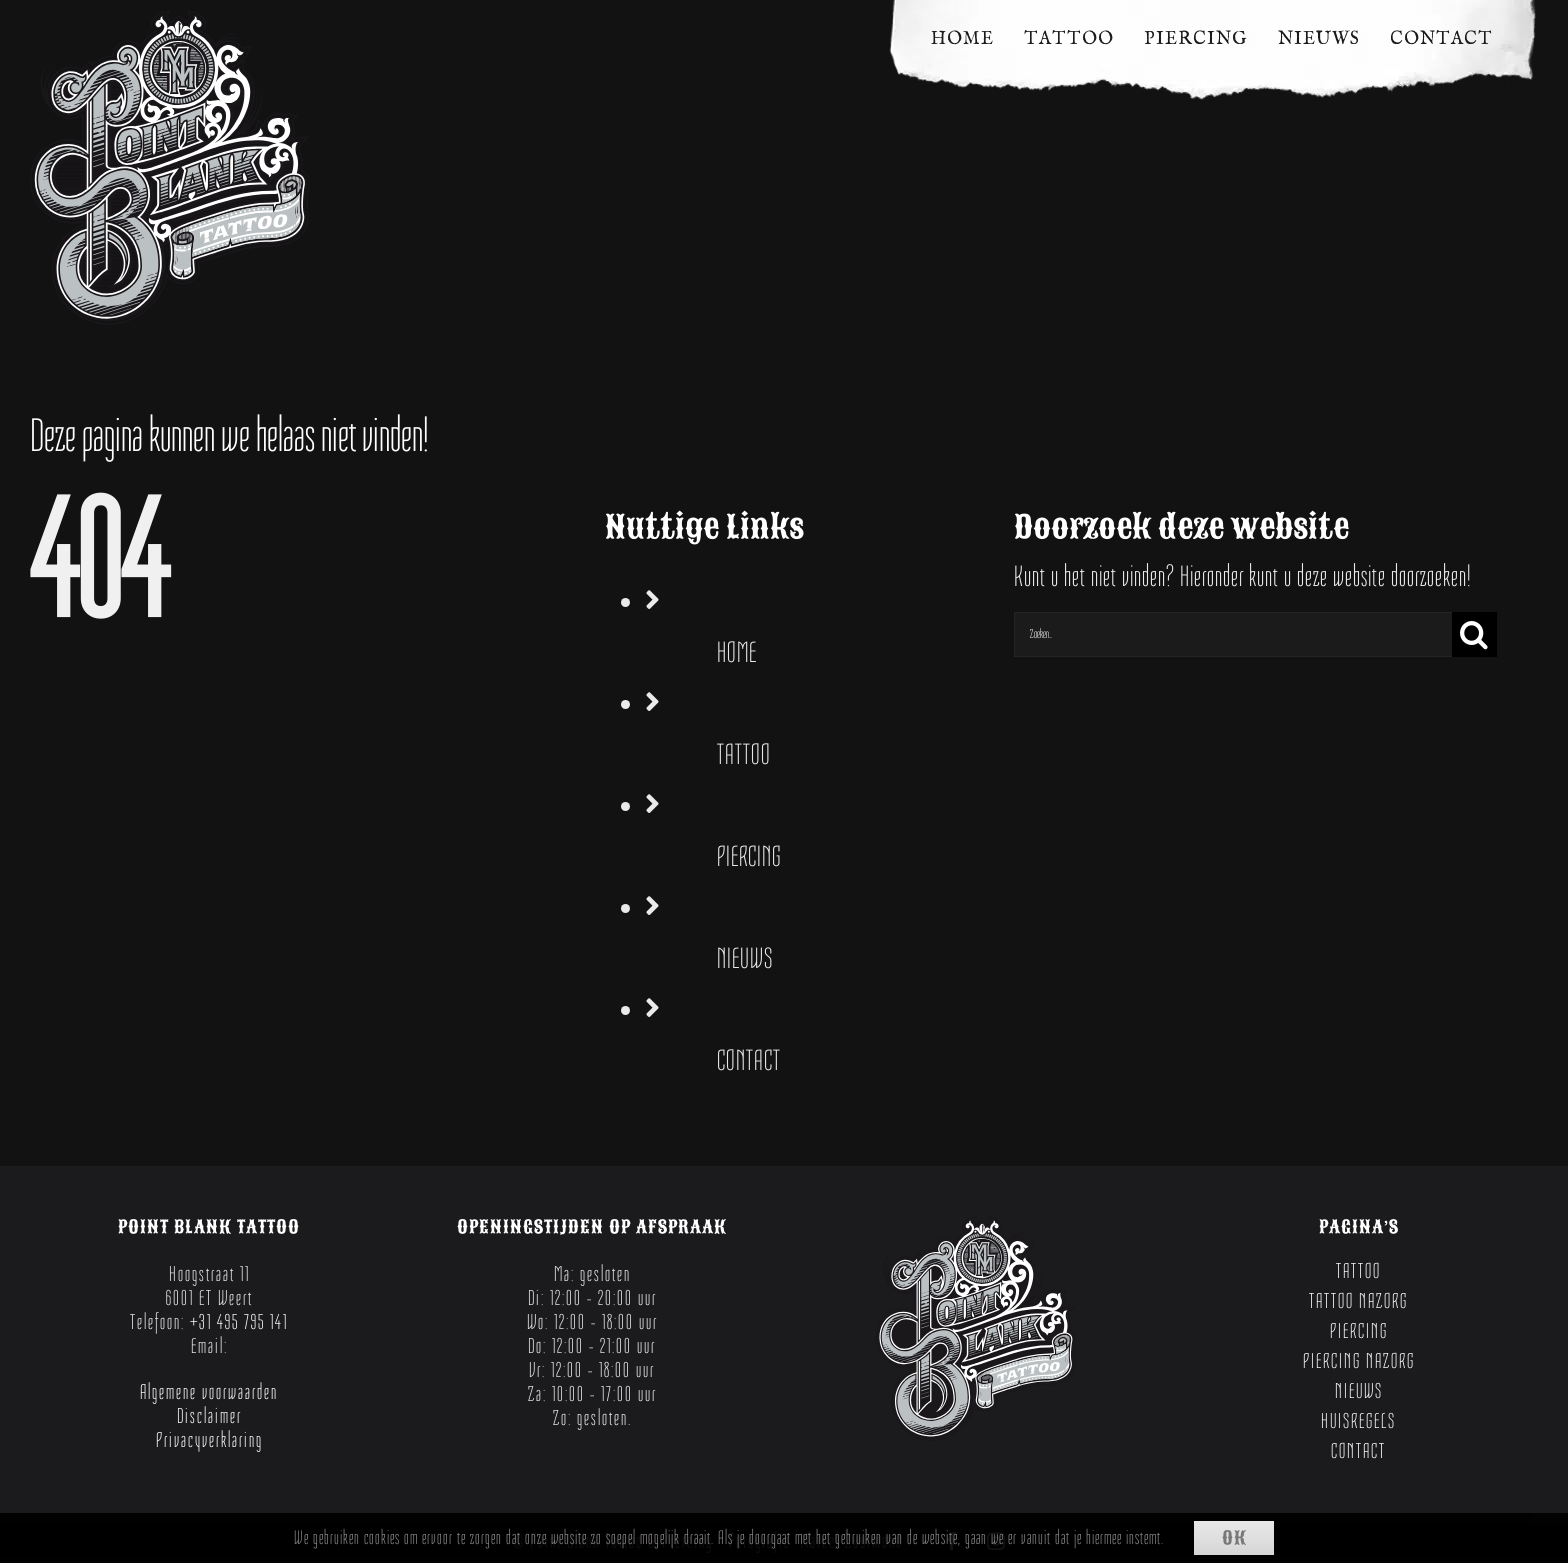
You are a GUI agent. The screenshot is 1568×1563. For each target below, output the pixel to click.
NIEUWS (745, 958)
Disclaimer (209, 1416)
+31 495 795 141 (239, 1322)
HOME (737, 652)
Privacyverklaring (209, 1440)
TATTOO (744, 754)
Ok (1234, 1538)
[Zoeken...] (1233, 634)
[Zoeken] (1474, 634)
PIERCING (749, 856)
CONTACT (749, 1060)
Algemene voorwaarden (209, 1392)
